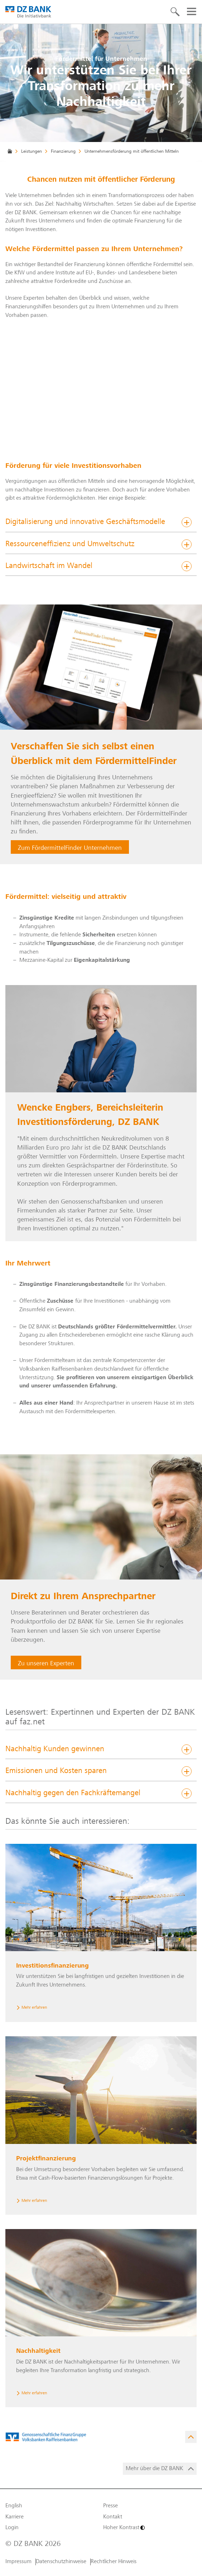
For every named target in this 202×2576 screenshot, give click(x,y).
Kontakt (112, 2517)
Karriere (14, 2517)
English (13, 2506)
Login (12, 2528)
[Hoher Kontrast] (150, 2527)
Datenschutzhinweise (61, 2562)
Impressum (18, 2562)
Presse (110, 2506)
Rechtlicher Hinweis (113, 2562)
